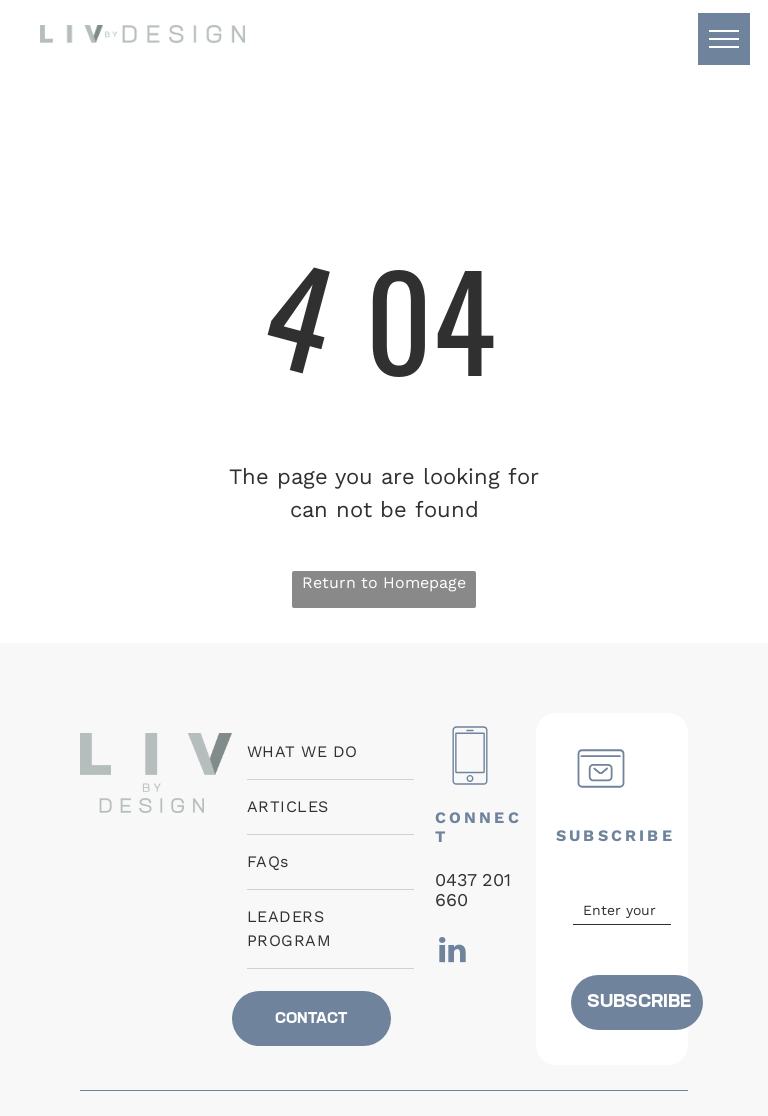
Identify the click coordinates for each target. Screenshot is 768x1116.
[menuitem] (330, 752)
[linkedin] (453, 952)
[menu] (724, 39)
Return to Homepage (384, 582)
